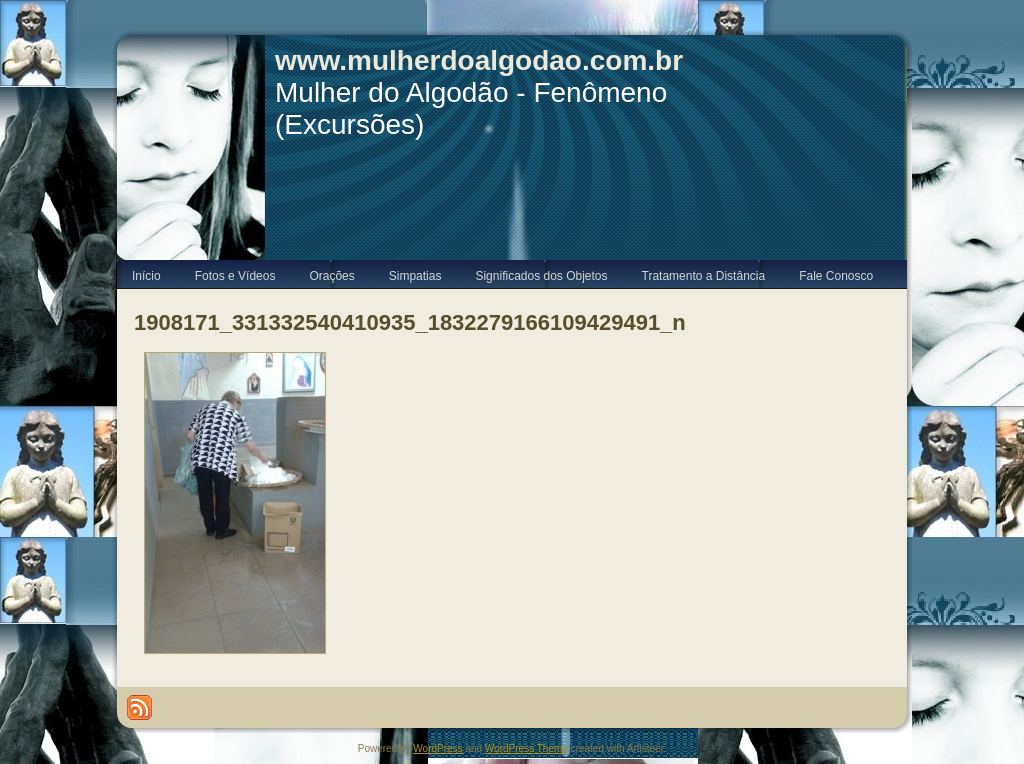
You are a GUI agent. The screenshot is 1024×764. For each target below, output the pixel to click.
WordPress (437, 748)
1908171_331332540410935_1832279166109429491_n (410, 322)
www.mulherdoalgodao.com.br (479, 60)
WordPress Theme (526, 748)
